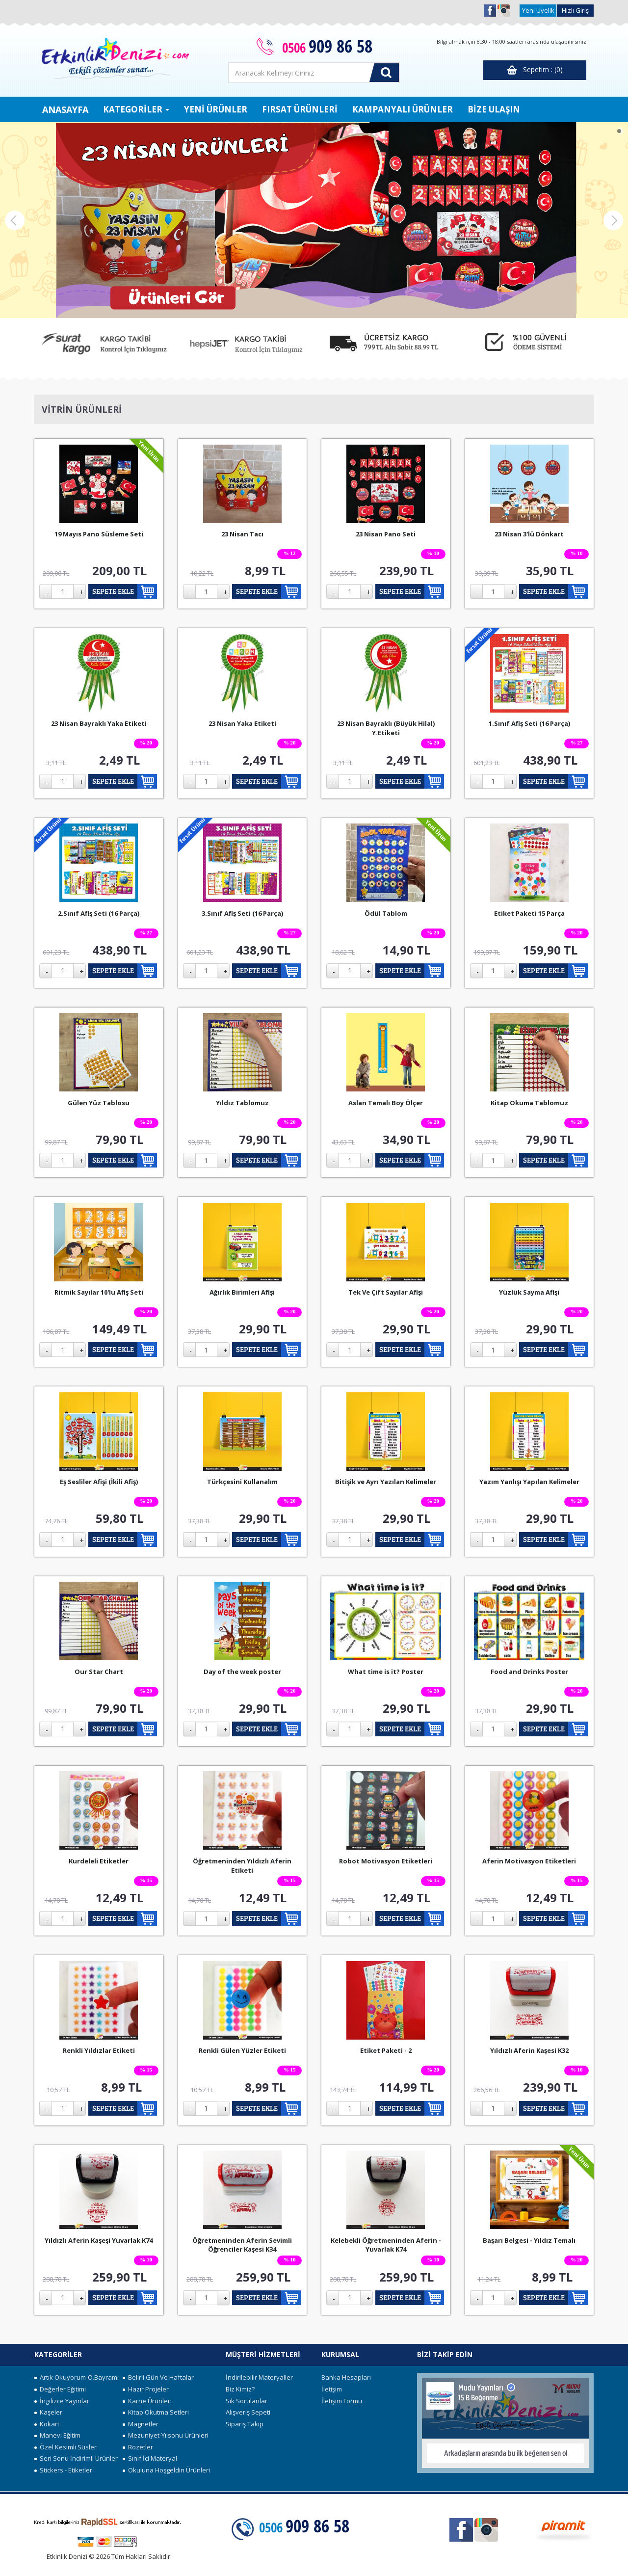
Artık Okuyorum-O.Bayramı (76, 2377)
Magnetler (140, 2423)
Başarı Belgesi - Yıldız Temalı (529, 2240)
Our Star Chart (99, 1671)
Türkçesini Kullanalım (242, 1481)
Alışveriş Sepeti (248, 2412)
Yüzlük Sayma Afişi (529, 1292)
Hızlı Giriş (575, 10)
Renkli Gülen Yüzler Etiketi (242, 2050)
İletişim (331, 2389)
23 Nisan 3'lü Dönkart (529, 534)
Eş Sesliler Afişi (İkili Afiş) (99, 1481)
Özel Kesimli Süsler (65, 2447)
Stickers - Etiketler (63, 2470)
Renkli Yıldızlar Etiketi (99, 2050)
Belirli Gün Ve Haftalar (158, 2377)
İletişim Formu (341, 2400)
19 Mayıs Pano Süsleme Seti (98, 534)
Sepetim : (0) (535, 70)
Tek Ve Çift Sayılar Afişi (385, 1292)
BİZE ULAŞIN (494, 109)
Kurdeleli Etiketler (99, 1861)
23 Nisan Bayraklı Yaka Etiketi (99, 723)
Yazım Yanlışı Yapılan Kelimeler (529, 1481)
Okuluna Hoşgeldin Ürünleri (166, 2470)
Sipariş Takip (244, 2423)
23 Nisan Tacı (242, 534)
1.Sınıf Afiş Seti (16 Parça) (529, 723)
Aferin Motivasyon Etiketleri (529, 1861)
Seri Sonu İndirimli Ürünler (76, 2458)
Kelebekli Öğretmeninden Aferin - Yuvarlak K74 (386, 2245)
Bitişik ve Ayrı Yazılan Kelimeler (385, 1481)
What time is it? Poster (385, 1671)
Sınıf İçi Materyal (150, 2458)
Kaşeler (48, 2412)
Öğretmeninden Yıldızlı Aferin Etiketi (242, 1866)
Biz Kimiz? (240, 2389)
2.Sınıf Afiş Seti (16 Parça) (98, 913)
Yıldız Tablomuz (242, 1102)
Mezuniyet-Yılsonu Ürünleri (166, 2435)
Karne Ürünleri (147, 2400)
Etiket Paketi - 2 (386, 2050)
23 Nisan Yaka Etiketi (242, 723)
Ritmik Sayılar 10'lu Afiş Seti (98, 1292)
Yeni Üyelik (538, 10)
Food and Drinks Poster (529, 1671)
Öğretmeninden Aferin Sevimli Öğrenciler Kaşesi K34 (242, 2245)
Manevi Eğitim (57, 2435)
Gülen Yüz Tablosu (99, 1102)
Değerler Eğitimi (60, 2389)
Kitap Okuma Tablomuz (529, 1102)
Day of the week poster (242, 1671)
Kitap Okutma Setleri (156, 2412)
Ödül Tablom (386, 913)
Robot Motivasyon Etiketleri (385, 1861)
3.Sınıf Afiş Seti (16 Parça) (242, 913)
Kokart (46, 2423)
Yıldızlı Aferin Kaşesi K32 (529, 2050)
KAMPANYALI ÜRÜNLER (402, 109)
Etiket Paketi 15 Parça (529, 913)
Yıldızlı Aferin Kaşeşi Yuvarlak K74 (99, 2240)
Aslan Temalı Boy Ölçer (385, 1102)
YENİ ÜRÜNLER (215, 109)
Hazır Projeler (146, 2389)
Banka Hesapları (346, 2377)
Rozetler (138, 2447)
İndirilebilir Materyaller (259, 2377)
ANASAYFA (65, 109)
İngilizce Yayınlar (61, 2400)
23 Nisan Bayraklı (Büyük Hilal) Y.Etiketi (386, 728)
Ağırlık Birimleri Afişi (242, 1292)
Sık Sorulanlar (246, 2400)
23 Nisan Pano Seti (386, 534)
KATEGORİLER (136, 109)
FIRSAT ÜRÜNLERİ (300, 109)
